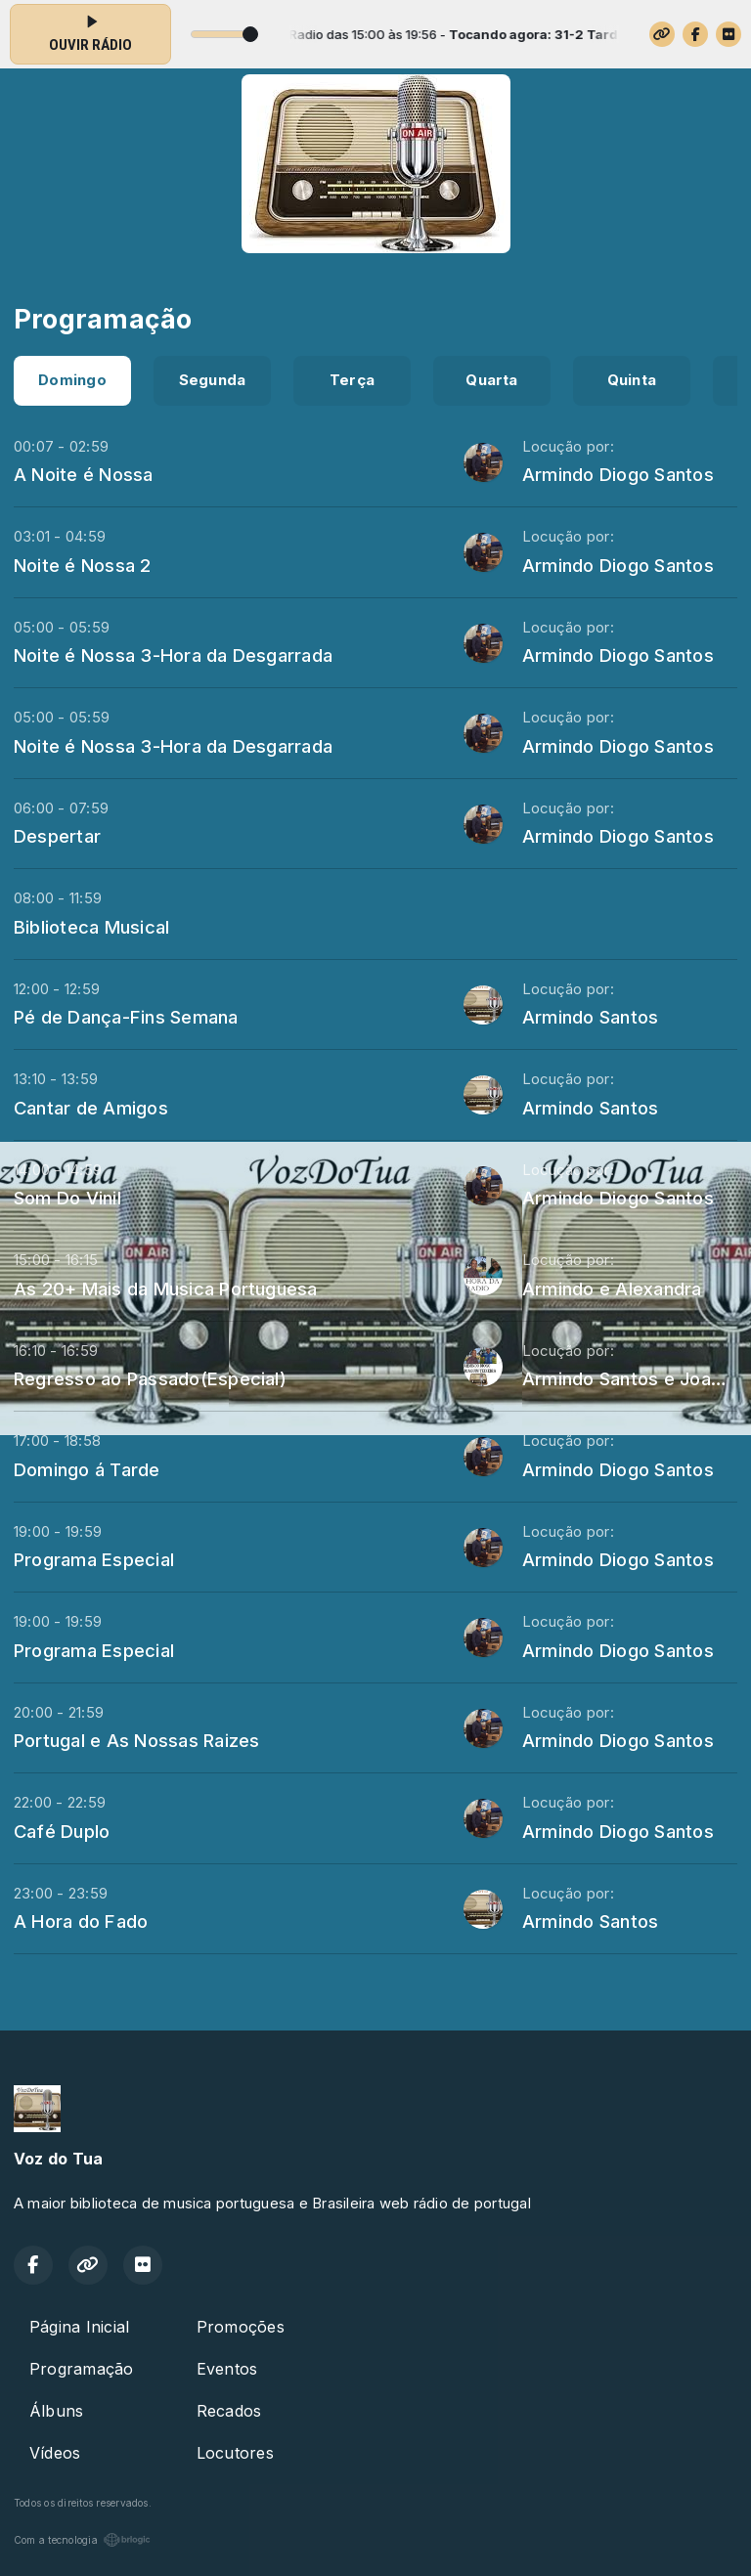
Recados (229, 2411)
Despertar (57, 836)
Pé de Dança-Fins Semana (126, 1016)
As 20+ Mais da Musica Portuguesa (166, 1288)
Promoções (241, 2326)
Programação (81, 2369)
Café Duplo (62, 1831)
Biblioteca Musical (91, 927)
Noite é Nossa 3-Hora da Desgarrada (173, 655)
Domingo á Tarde (87, 1469)
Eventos (227, 2369)
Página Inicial (79, 2326)
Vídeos (54, 2453)
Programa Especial (94, 1559)
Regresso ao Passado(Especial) (150, 1378)
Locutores (235, 2453)
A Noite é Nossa (84, 474)
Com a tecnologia (82, 2540)
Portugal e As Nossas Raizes (136, 1740)
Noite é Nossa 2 (83, 565)
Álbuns (56, 2411)
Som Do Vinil (67, 1197)
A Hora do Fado (81, 1921)
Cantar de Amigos (91, 1107)
